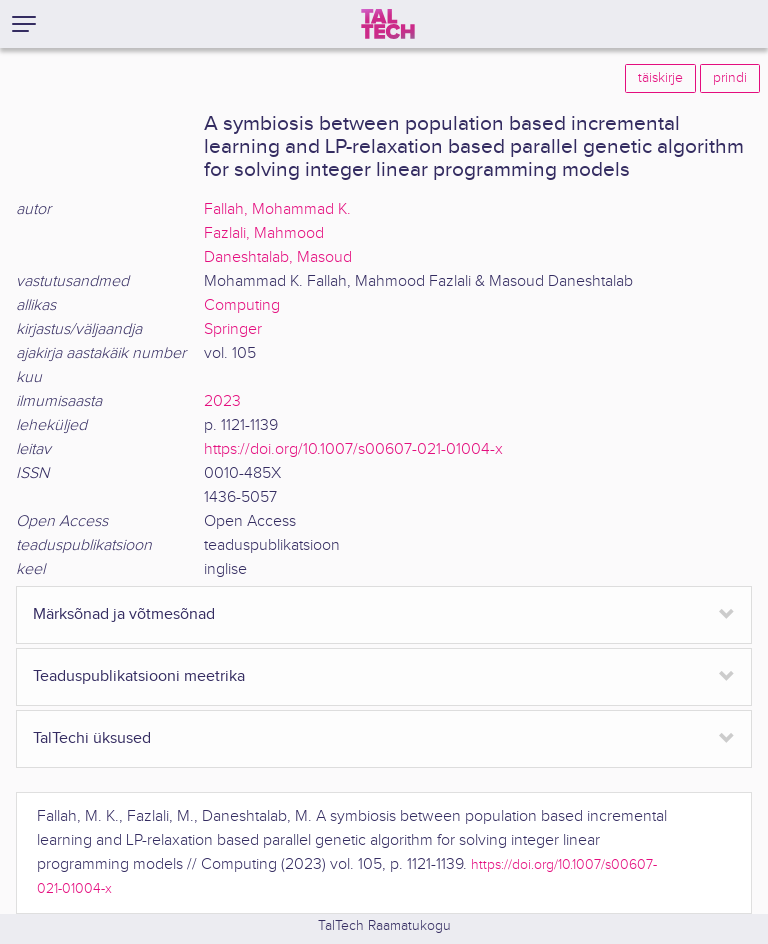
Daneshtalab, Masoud (278, 257)
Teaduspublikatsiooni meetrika (139, 676)
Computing (242, 305)
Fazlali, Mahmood (264, 233)
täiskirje (660, 78)
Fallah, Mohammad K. (277, 209)
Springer (233, 329)
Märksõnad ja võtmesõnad (124, 614)
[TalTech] (388, 24)
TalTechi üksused (92, 738)
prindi (730, 78)
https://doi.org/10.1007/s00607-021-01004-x (353, 449)
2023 (222, 401)
